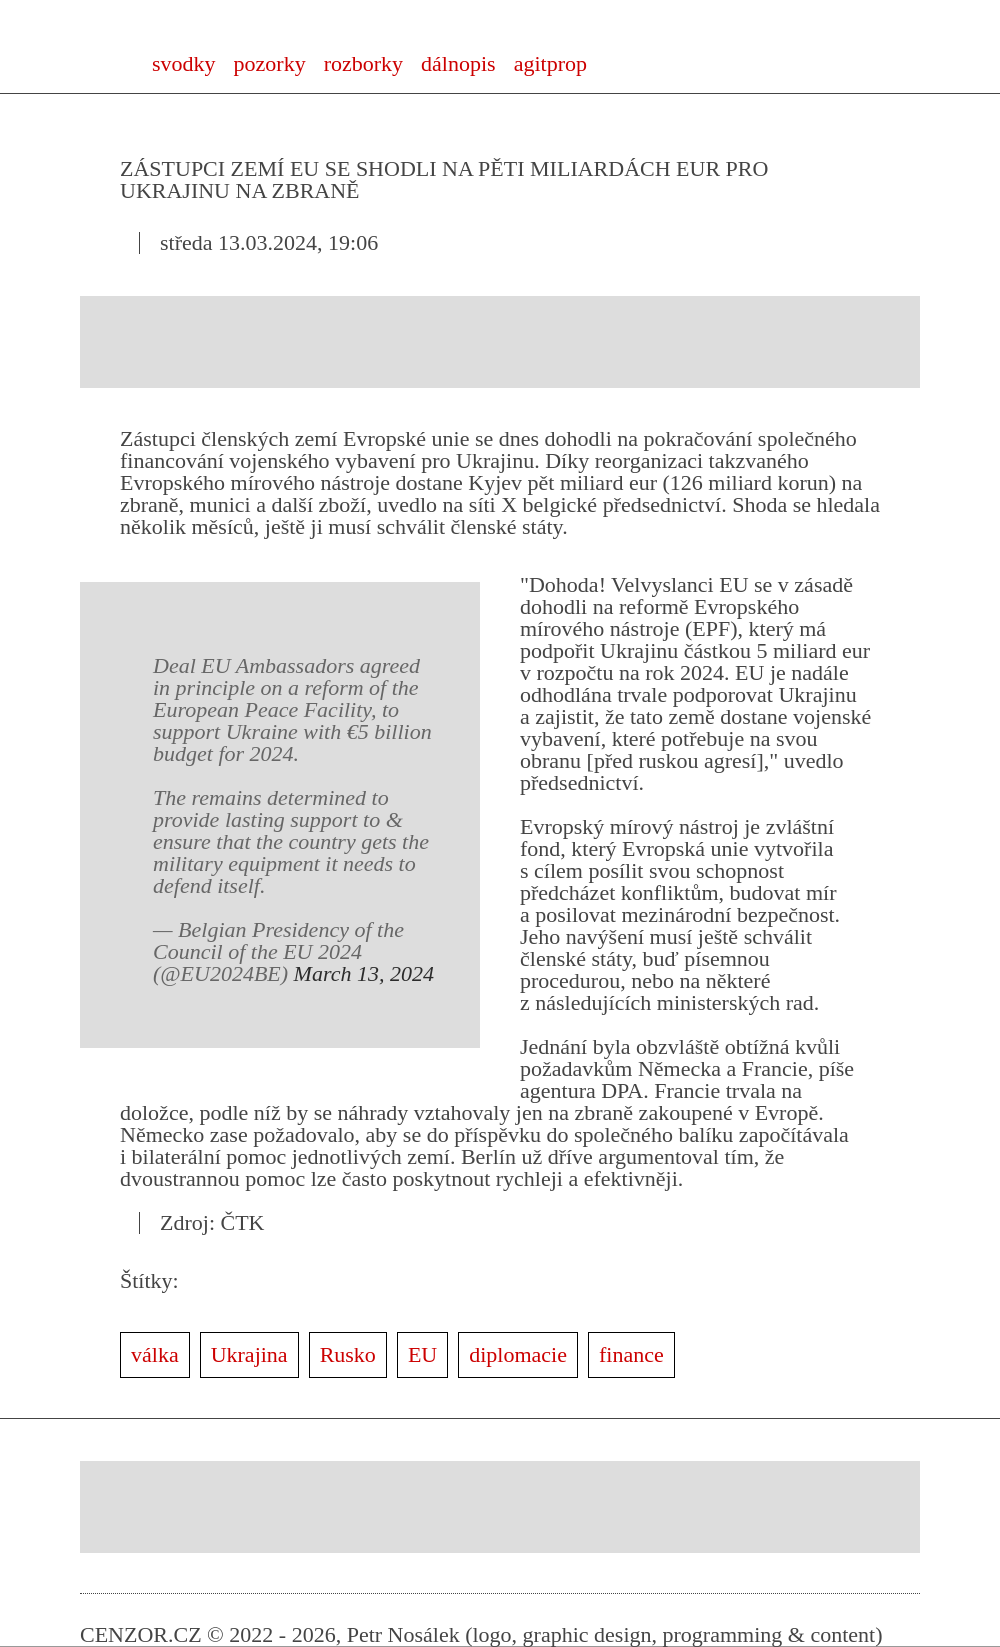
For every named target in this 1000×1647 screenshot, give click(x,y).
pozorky (270, 63)
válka (155, 1354)
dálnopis (458, 63)
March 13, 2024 (364, 973)
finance (631, 1354)
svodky (184, 63)
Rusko (348, 1354)
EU (422, 1354)
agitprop (550, 63)
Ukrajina (249, 1354)
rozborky (363, 63)
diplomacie (518, 1354)
